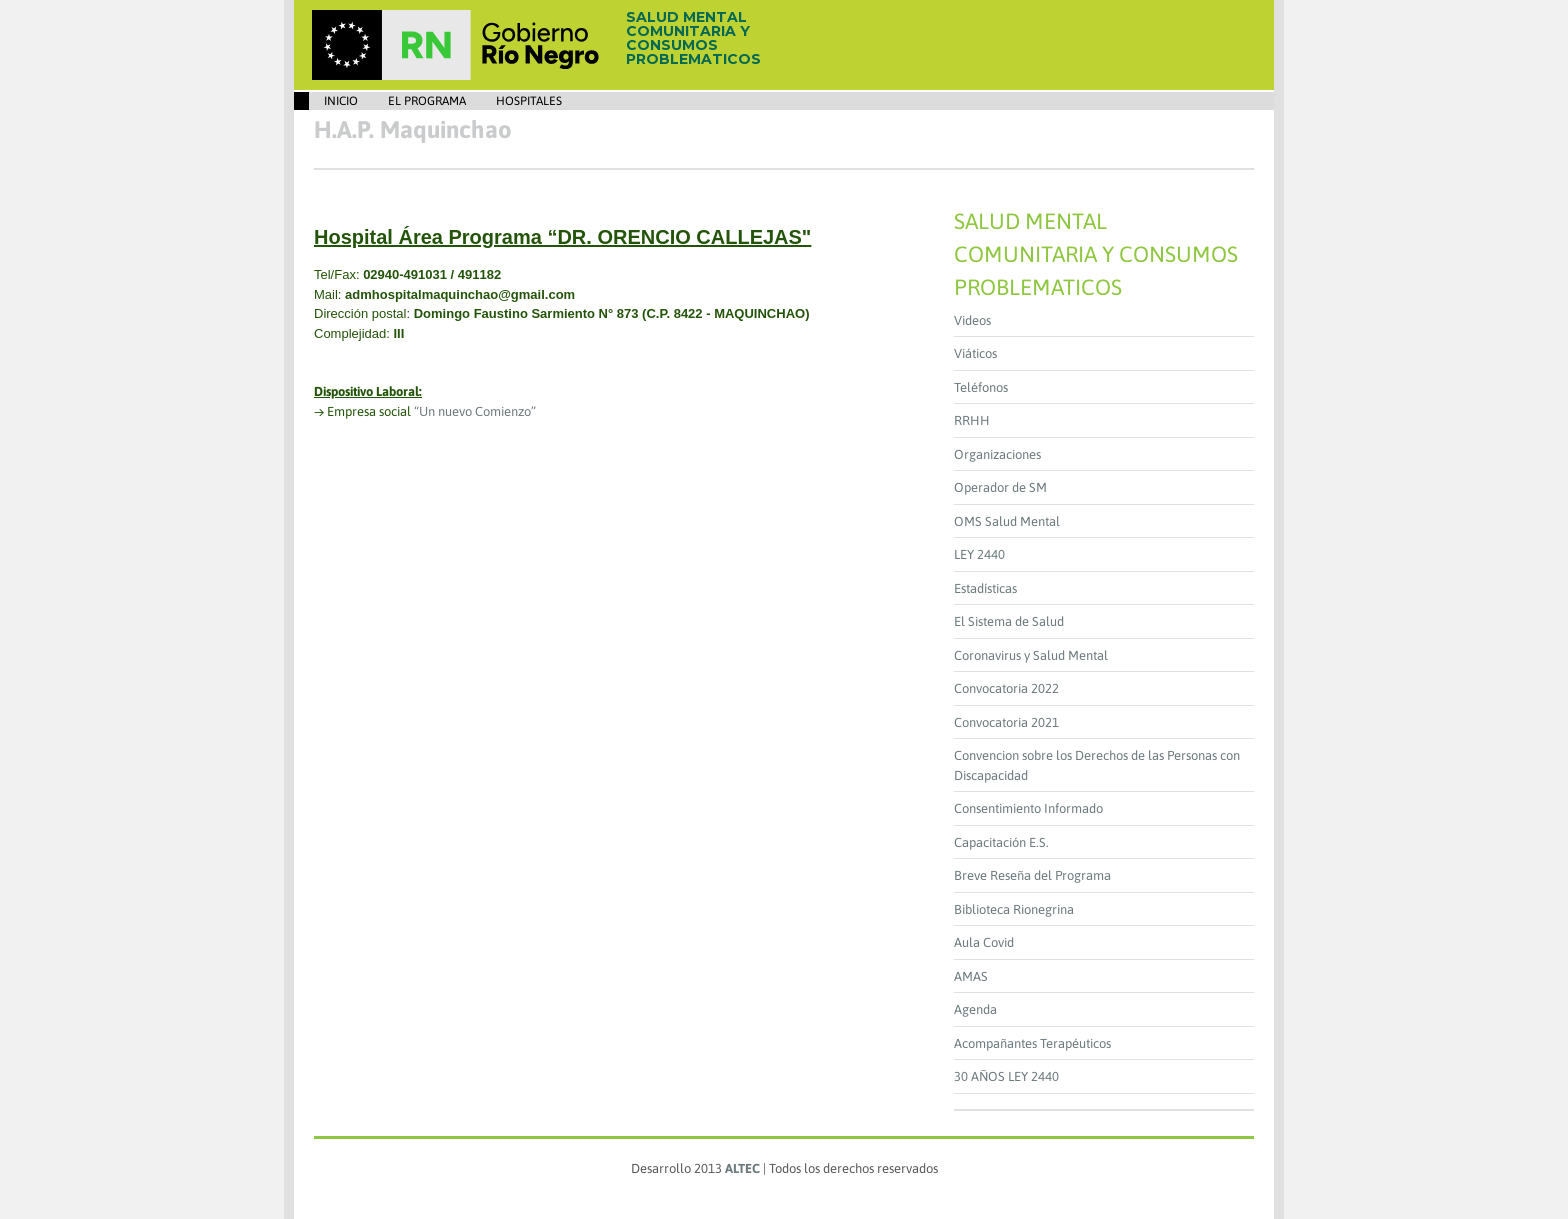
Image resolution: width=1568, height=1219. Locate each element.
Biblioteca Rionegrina (1014, 909)
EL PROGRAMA (427, 101)
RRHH (972, 420)
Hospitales (529, 101)
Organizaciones (997, 454)
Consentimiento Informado (1028, 808)
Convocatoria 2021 (1006, 722)
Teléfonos (981, 387)
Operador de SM (1000, 487)
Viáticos (975, 353)
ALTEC (742, 1168)
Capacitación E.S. (1001, 842)
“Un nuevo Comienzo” (475, 411)
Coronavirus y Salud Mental (1031, 655)
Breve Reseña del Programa (1032, 875)
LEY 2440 (979, 554)
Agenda (975, 1009)
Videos (972, 320)
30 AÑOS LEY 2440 (1006, 1076)
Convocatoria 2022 (1006, 688)
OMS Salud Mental (1007, 521)
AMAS (971, 976)
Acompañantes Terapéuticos (1032, 1043)
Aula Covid (984, 942)
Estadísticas (985, 588)
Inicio (341, 101)
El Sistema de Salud (1009, 621)
